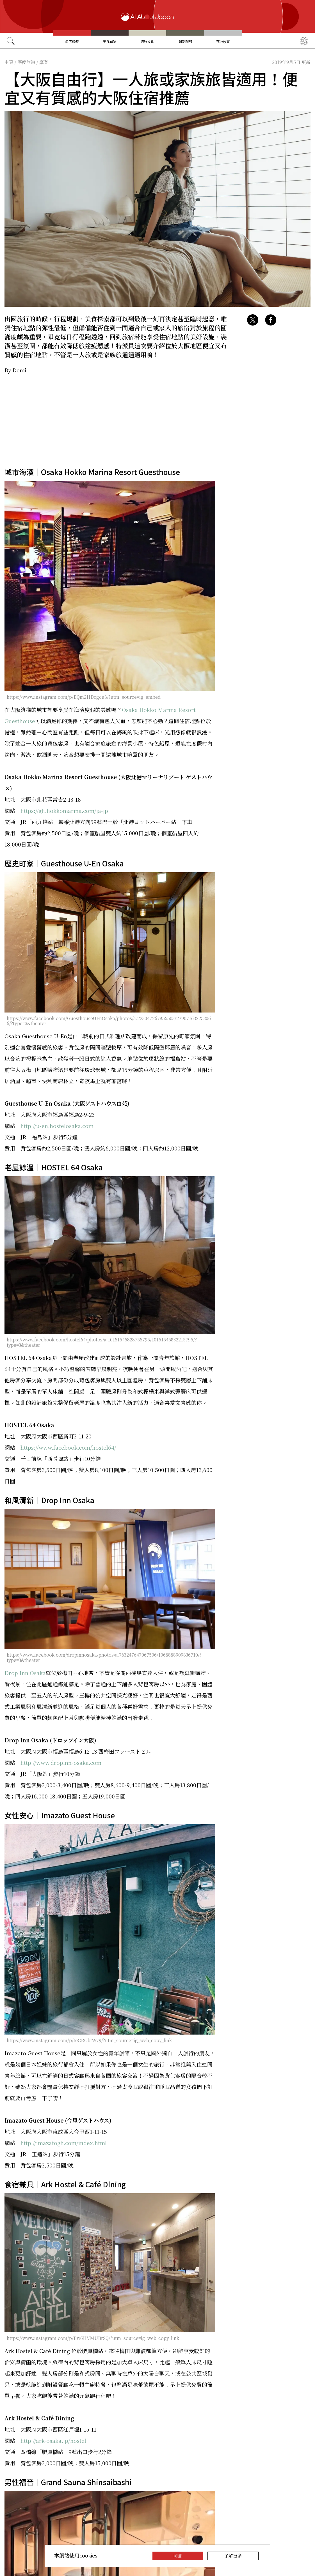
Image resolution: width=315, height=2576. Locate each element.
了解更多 (233, 2555)
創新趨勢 (185, 41)
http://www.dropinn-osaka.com (60, 1762)
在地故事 (223, 41)
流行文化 (147, 41)
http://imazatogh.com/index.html (63, 2142)
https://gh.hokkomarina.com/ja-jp (64, 810)
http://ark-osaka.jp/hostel (53, 2440)
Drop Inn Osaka (25, 1672)
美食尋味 (109, 41)
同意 (177, 2555)
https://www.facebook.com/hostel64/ (68, 1447)
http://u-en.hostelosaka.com (56, 1125)
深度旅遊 (72, 41)
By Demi (15, 370)
